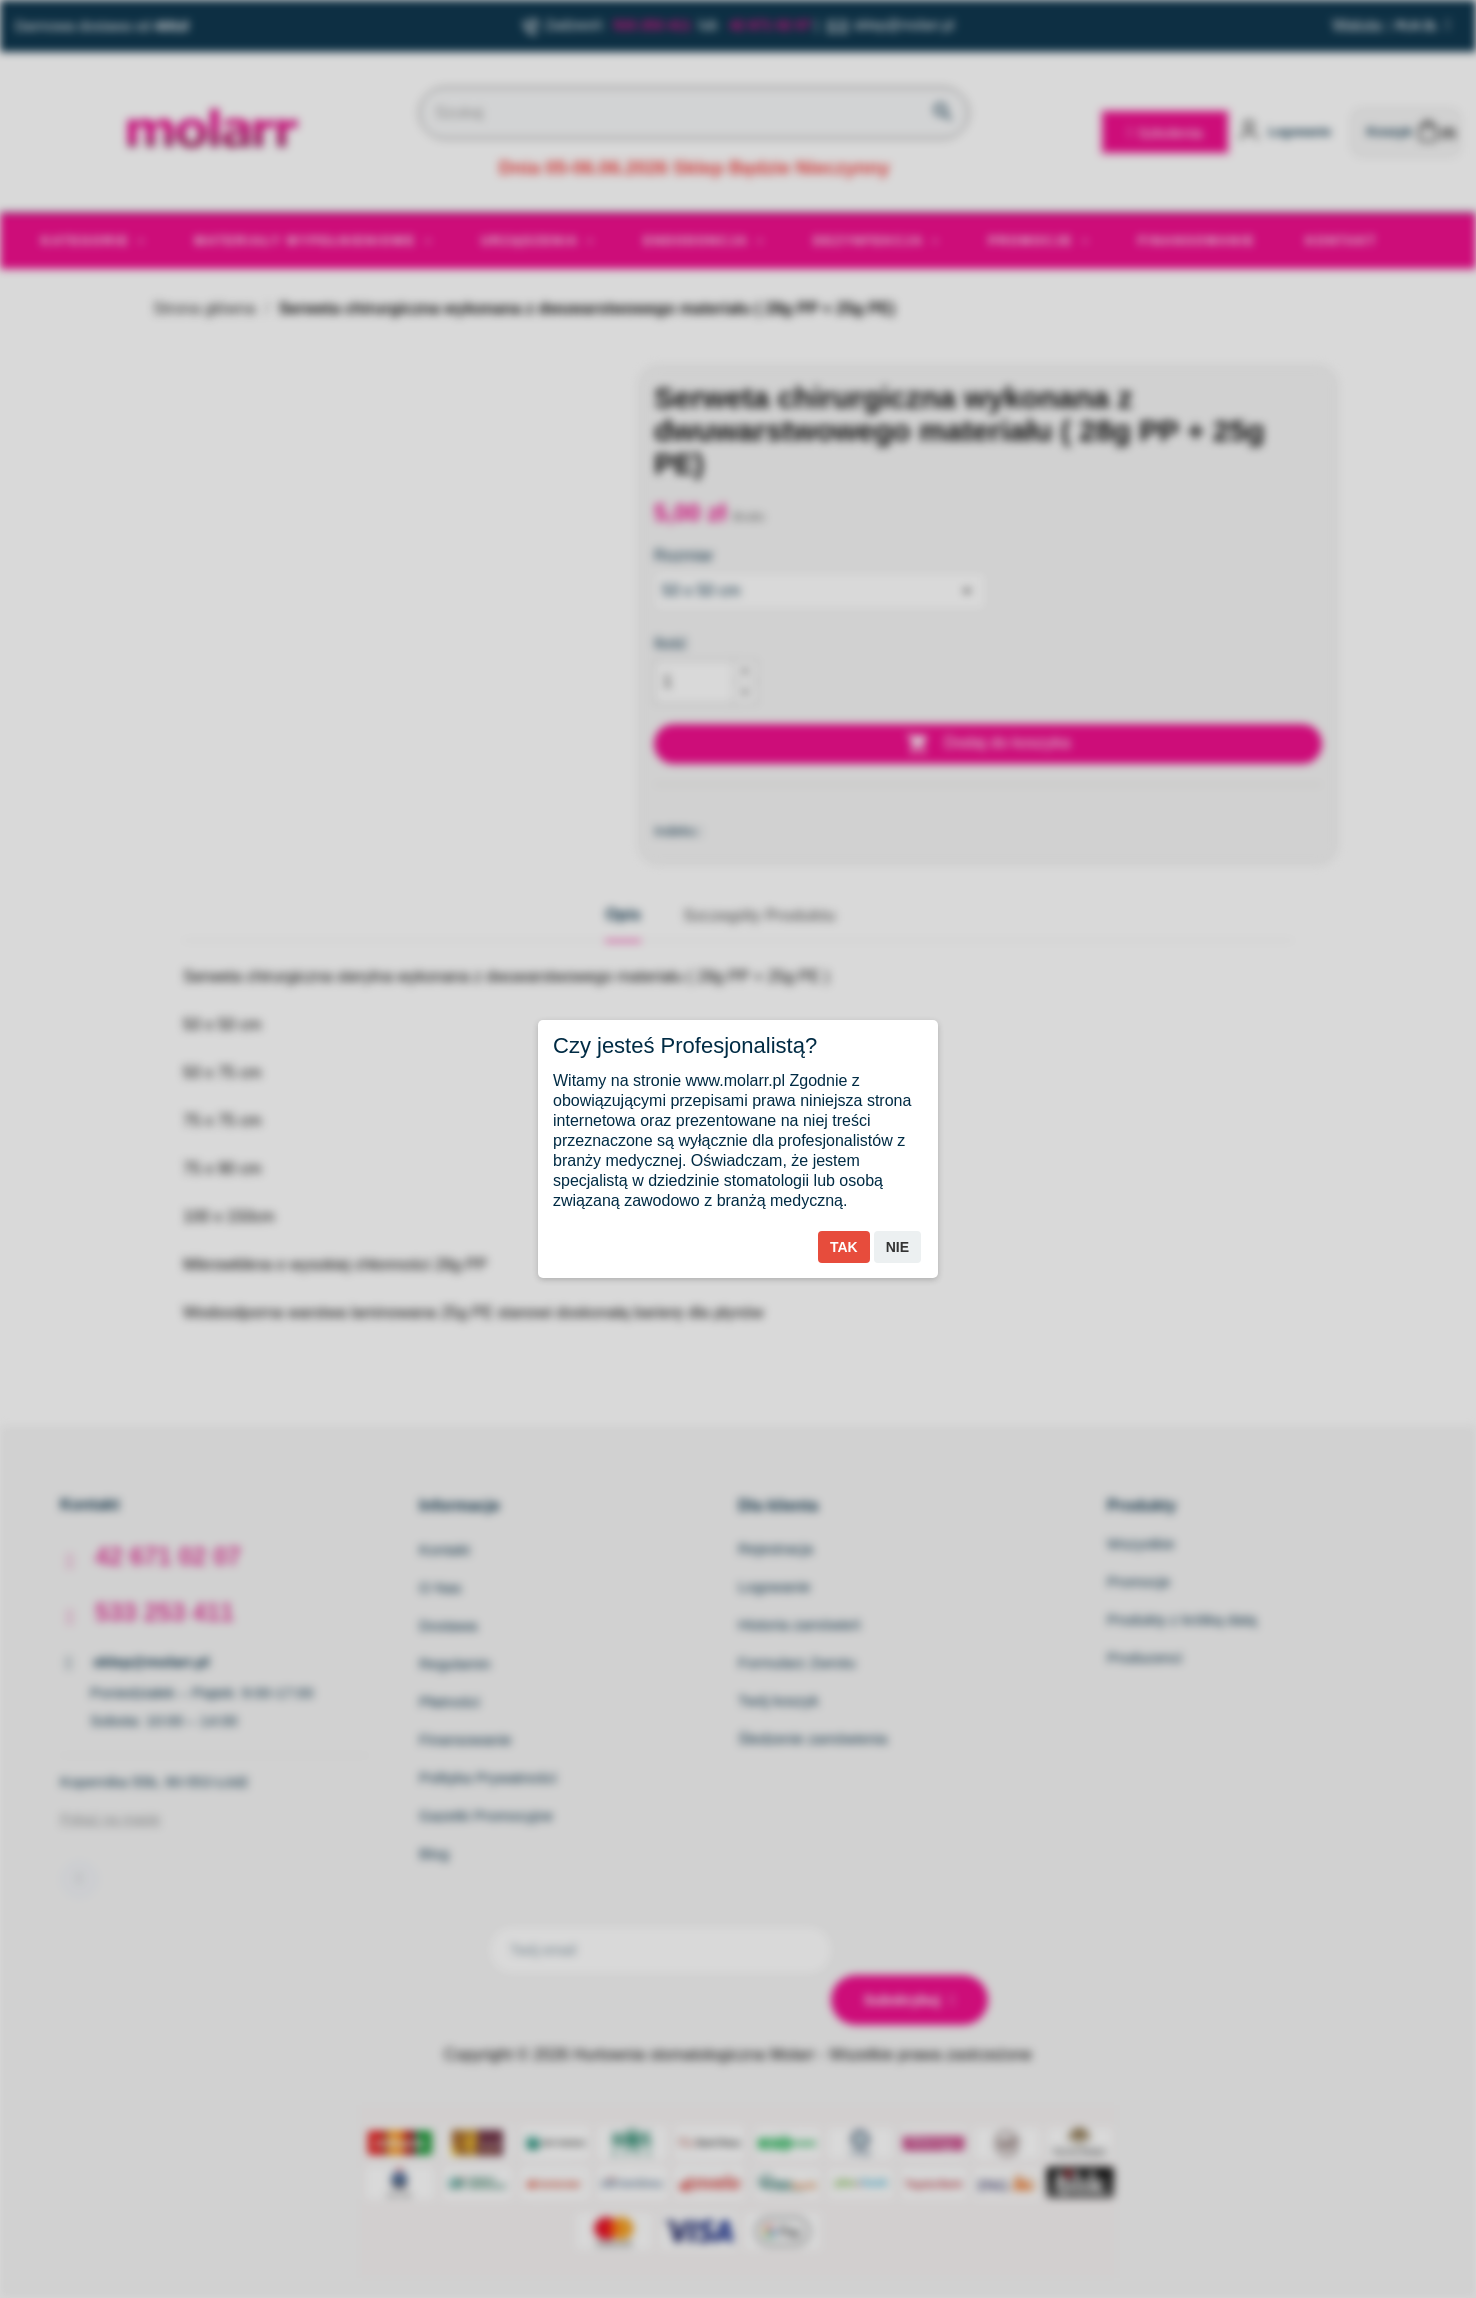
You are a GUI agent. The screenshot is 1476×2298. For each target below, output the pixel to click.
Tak (844, 1247)
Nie (897, 1247)
